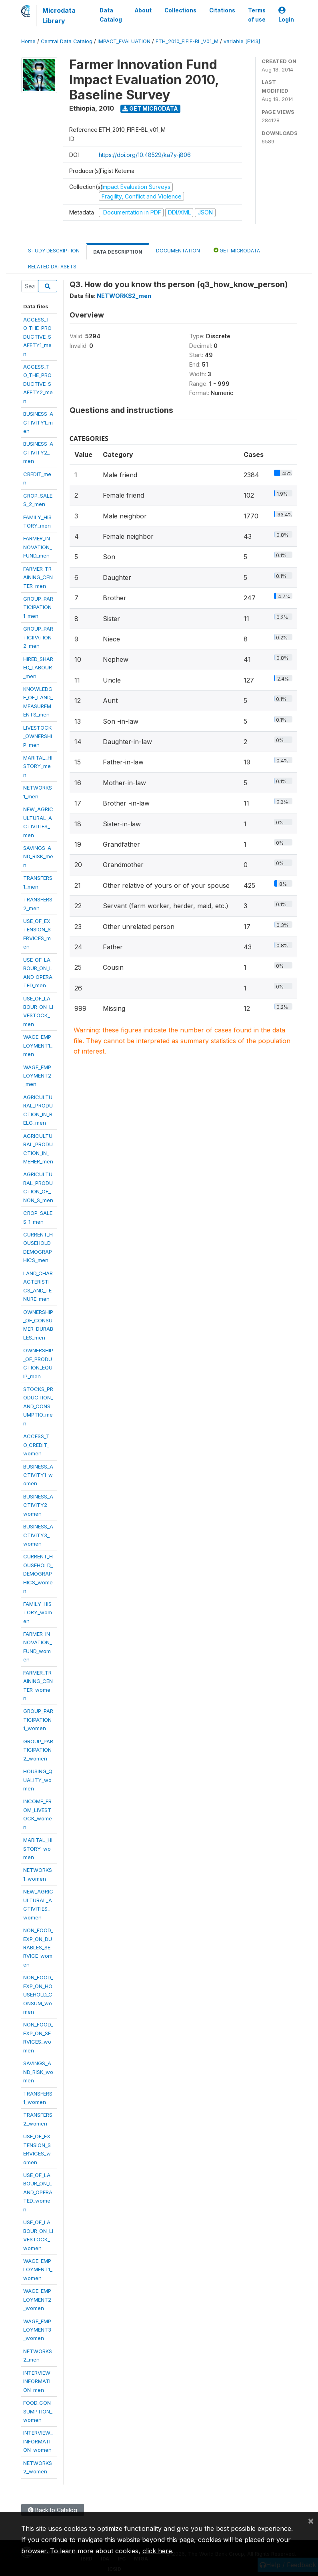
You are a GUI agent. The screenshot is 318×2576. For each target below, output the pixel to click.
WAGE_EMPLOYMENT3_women (37, 2330)
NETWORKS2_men (124, 295)
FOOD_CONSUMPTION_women (37, 2411)
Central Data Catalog (66, 41)
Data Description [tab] (117, 252)
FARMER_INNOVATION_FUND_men (37, 547)
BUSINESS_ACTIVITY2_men (38, 452)
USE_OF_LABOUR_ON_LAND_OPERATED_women (37, 2192)
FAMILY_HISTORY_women (37, 1612)
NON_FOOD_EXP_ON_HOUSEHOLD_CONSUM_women (38, 1994)
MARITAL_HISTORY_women (37, 1848)
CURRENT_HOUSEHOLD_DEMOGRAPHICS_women (38, 1573)
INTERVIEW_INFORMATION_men (38, 2381)
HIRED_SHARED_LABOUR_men (38, 667)
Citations (222, 10)
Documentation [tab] (178, 251)
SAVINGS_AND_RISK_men (38, 856)
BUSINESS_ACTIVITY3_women (38, 1535)
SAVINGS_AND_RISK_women (38, 2072)
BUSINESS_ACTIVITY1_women (38, 1475)
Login (286, 15)
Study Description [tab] (54, 251)
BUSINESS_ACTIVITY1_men (38, 422)
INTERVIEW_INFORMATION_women (38, 2441)
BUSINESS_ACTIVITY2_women (38, 1505)
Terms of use (257, 14)
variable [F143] (242, 41)
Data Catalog (111, 14)
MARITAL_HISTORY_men (37, 766)
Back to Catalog (52, 2510)
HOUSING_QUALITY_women (37, 1780)
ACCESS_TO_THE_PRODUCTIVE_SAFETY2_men (38, 383)
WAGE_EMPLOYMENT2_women (37, 2299)
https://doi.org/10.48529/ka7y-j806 (145, 154)
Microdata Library (59, 15)
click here (157, 2551)
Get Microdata (150, 108)
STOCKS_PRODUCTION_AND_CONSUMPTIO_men (38, 1406)
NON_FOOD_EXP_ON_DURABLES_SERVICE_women (38, 1947)
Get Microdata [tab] (237, 250)
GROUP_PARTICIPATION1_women (38, 1719)
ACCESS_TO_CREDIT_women (36, 1445)
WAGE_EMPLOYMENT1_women (37, 2269)
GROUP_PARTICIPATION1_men (38, 607)
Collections (180, 10)
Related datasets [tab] (52, 267)
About (143, 10)
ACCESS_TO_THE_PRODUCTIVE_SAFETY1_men (37, 336)
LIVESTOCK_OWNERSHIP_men (37, 736)
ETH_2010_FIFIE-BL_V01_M (187, 41)
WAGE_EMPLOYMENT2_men (37, 1076)
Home (28, 41)
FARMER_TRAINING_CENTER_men (38, 577)
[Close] (311, 2520)
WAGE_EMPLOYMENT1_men (37, 1045)
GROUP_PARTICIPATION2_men (38, 637)
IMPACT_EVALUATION (124, 41)
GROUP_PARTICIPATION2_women (38, 1750)
